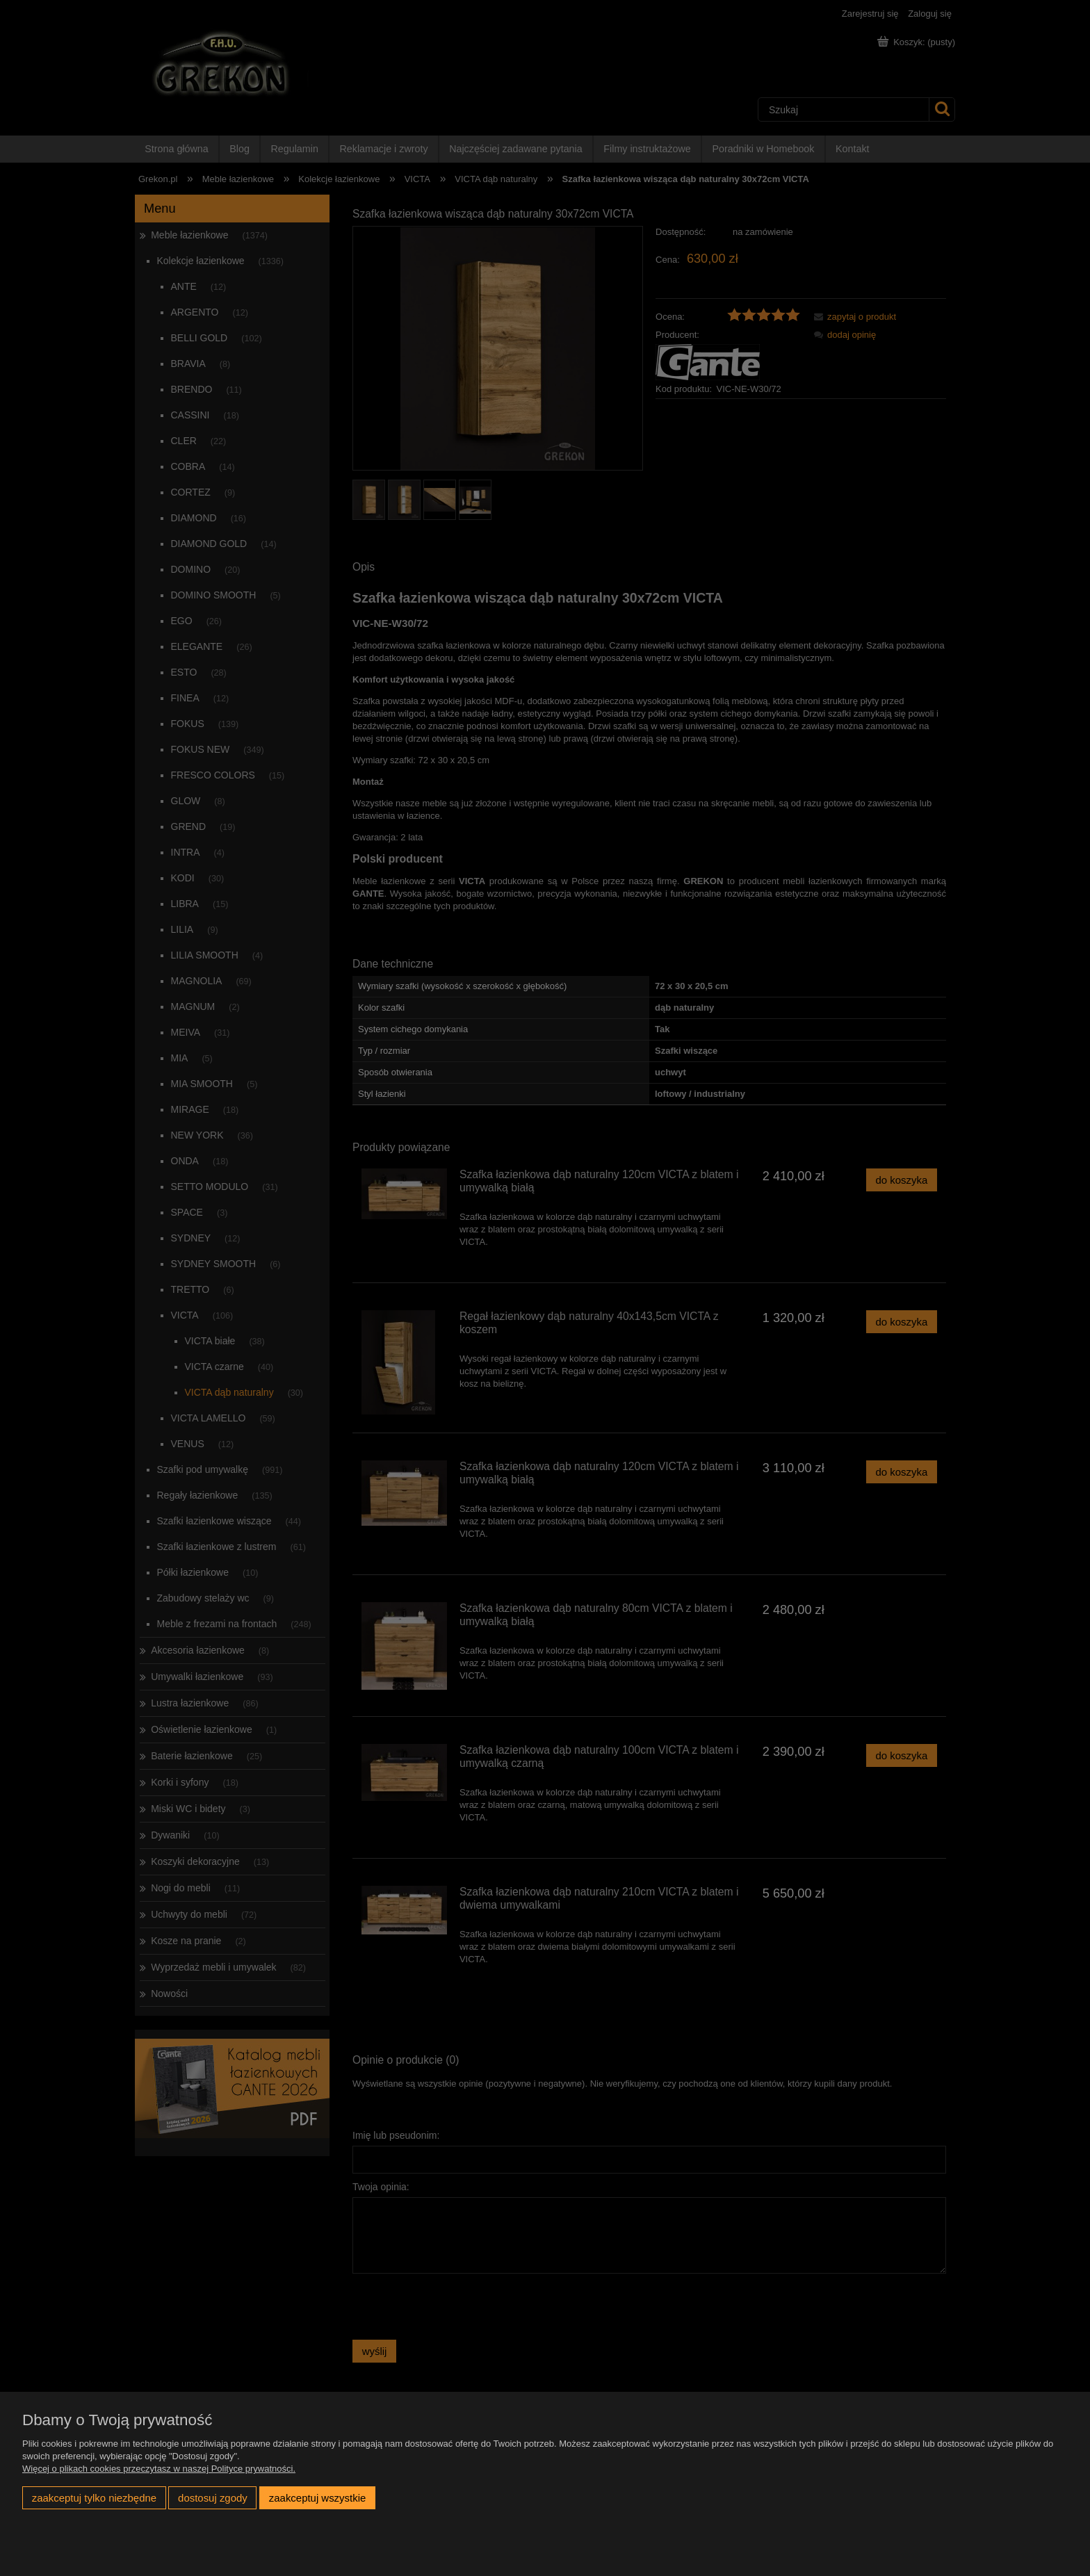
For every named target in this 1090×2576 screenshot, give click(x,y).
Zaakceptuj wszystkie (317, 2498)
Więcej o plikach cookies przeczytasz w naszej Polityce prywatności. (158, 2468)
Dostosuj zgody (212, 2498)
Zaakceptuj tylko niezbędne (94, 2498)
